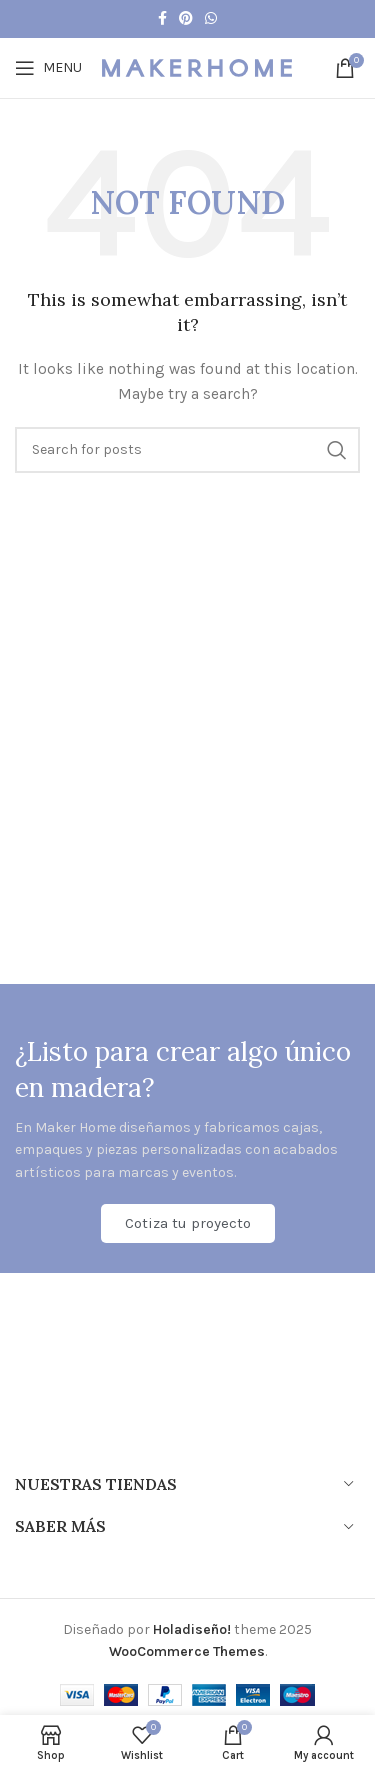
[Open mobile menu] (48, 68)
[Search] (187, 450)
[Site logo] (197, 66)
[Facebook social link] (162, 19)
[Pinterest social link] (186, 19)
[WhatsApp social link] (211, 19)
